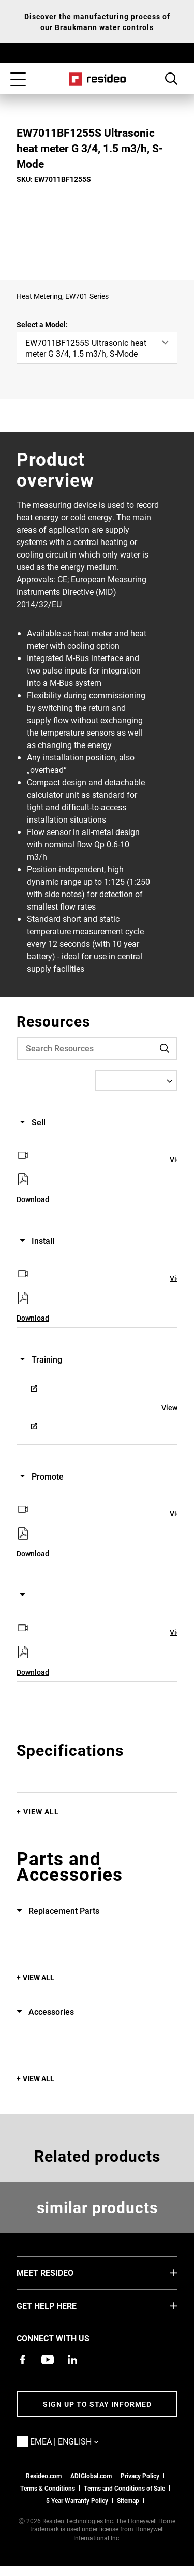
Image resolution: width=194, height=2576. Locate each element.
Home (97, 79)
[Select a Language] (136, 1080)
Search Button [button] (171, 78)
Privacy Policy (140, 2475)
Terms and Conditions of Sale (124, 2488)
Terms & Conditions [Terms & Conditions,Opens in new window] (47, 2488)
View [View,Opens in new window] (169, 1407)
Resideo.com (44, 2475)
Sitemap (128, 2500)
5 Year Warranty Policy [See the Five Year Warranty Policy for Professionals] (77, 2500)
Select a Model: (42, 324)
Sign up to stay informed (97, 2404)
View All (41, 1812)
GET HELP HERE (62, 2305)
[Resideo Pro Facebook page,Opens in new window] (23, 2359)
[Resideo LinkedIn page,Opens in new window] (72, 2359)
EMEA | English (80, 2441)
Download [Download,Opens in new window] (33, 1199)
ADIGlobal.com (91, 2475)
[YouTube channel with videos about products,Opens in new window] (47, 2359)
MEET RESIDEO (61, 2272)
